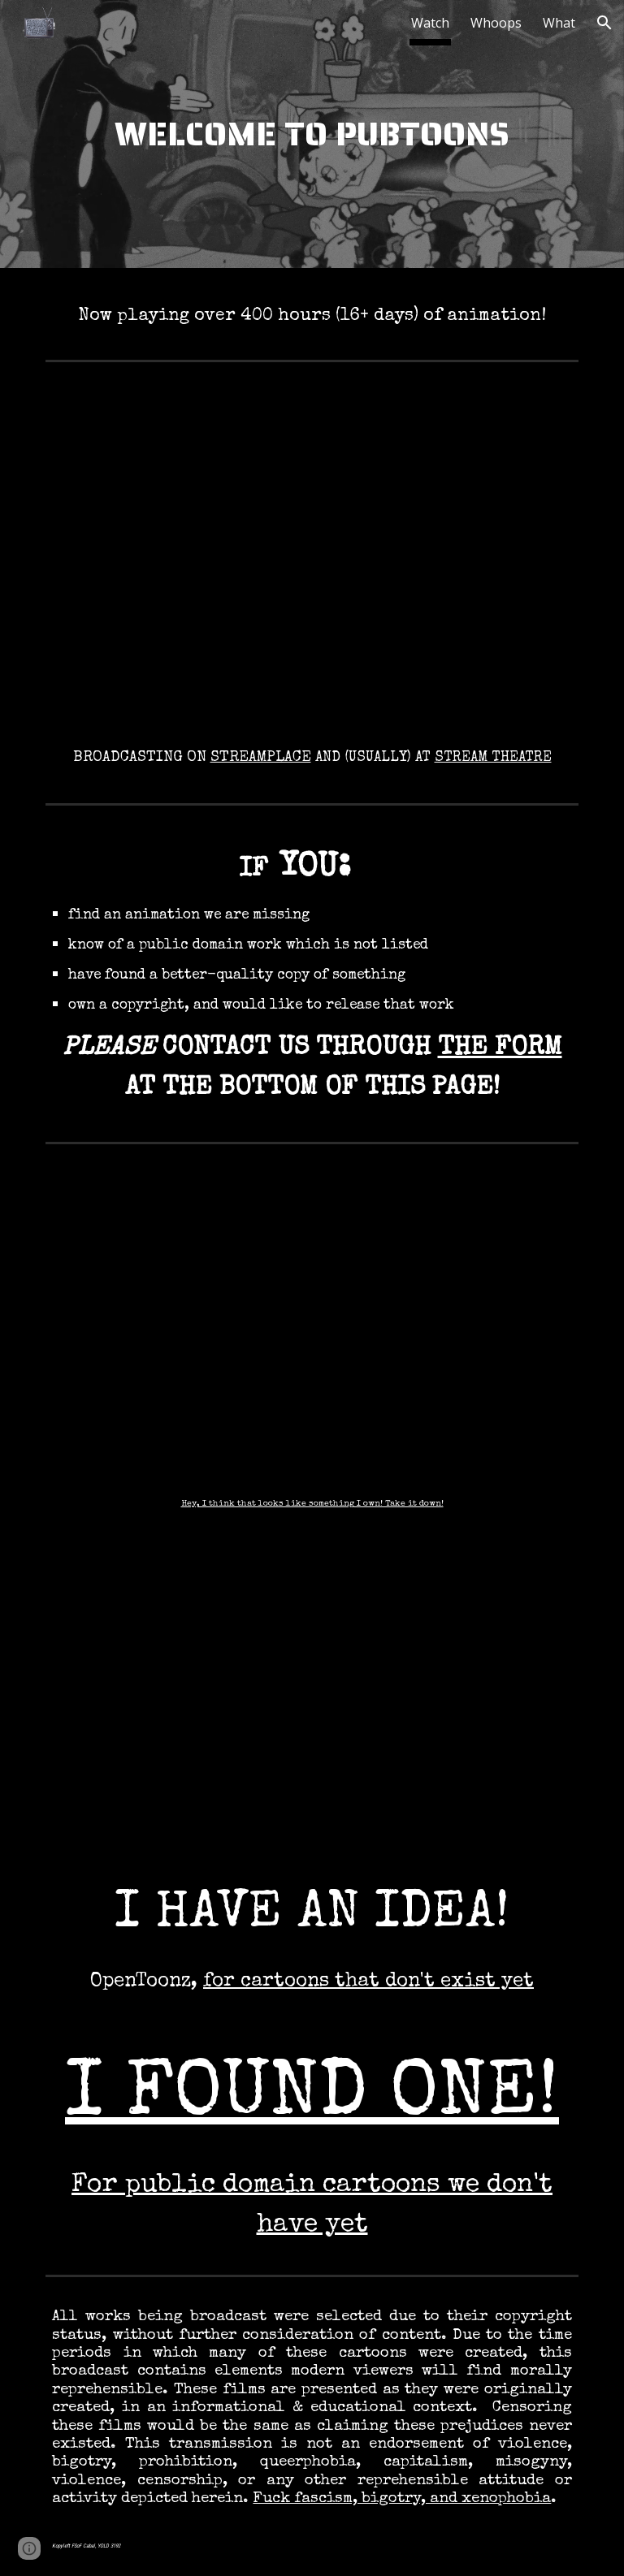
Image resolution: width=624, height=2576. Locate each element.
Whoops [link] (496, 23)
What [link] (559, 23)
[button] (604, 22)
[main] (312, 138)
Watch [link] (430, 23)
